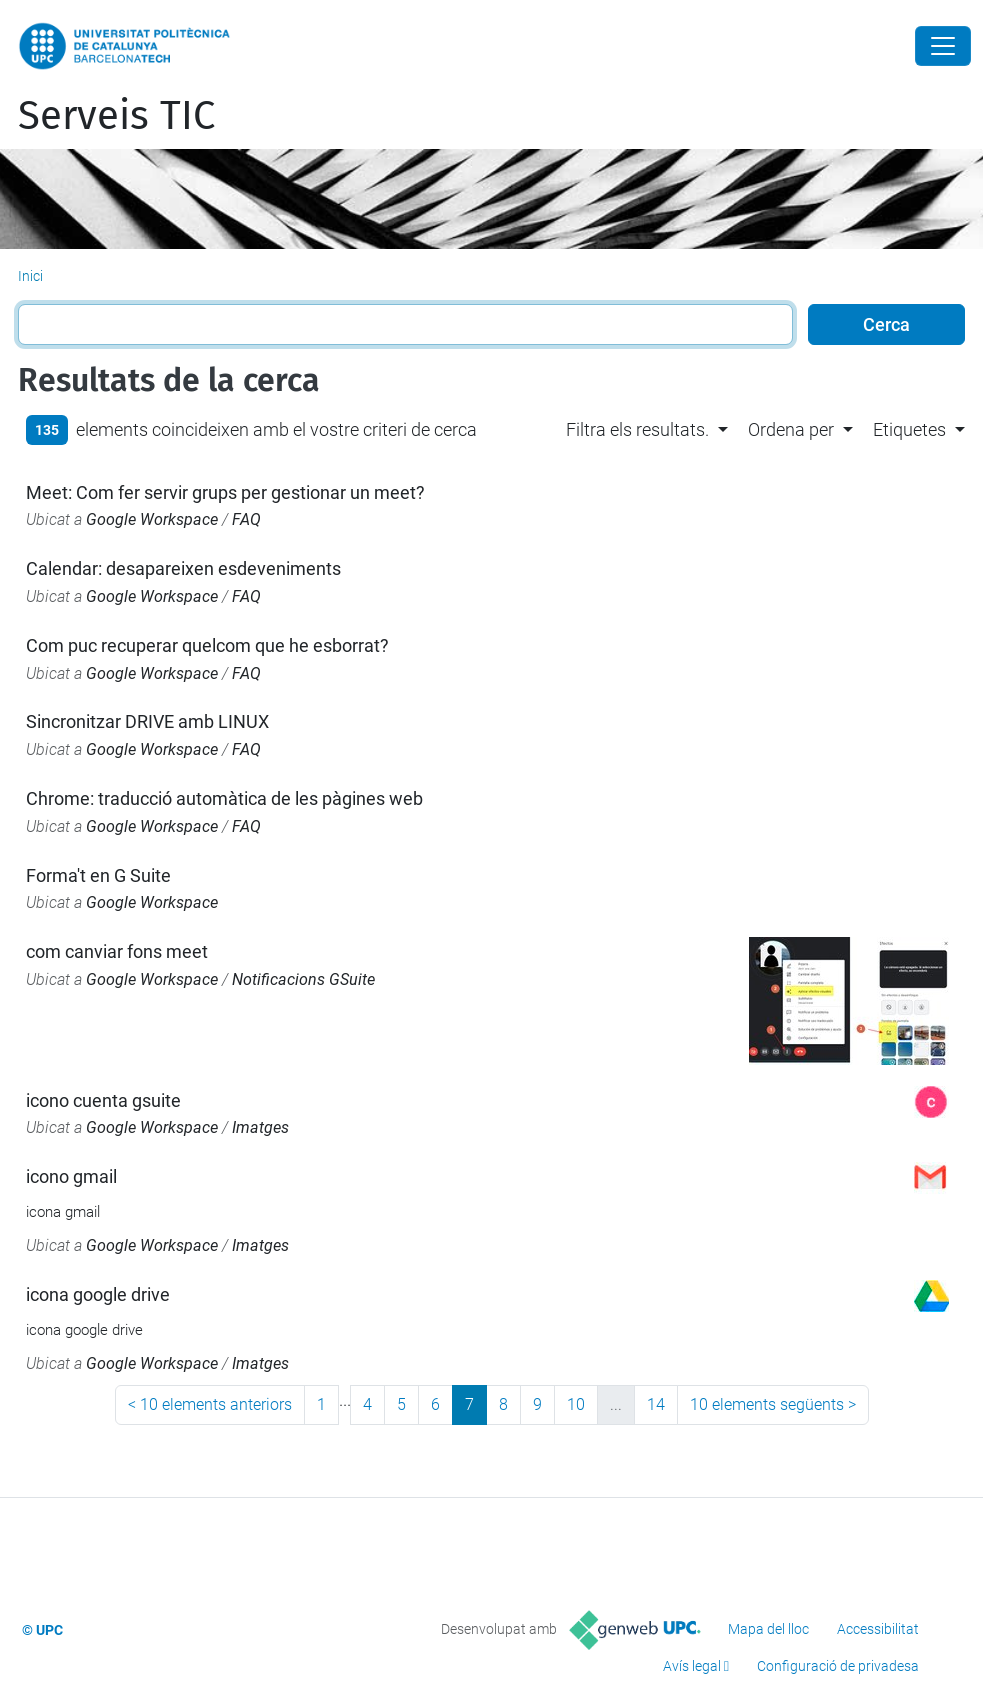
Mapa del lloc (768, 1629)
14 (656, 1404)
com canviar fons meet (117, 951)
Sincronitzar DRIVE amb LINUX (147, 721)
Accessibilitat (878, 1629)
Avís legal (692, 1666)
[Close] (943, 46)
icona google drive (98, 1294)
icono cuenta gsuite (103, 1100)
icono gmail (71, 1176)
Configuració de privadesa (838, 1666)
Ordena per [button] (791, 429)
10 (576, 1404)
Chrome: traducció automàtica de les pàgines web (224, 798)
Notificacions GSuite (303, 979)
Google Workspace (152, 519)
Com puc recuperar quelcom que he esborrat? (207, 645)
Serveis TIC (116, 116)
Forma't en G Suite (98, 875)
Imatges (260, 1127)
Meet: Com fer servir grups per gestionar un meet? (225, 492)
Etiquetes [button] (909, 429)
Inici (30, 276)
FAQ (246, 519)
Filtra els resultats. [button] (637, 429)
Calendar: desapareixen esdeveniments (183, 568)
